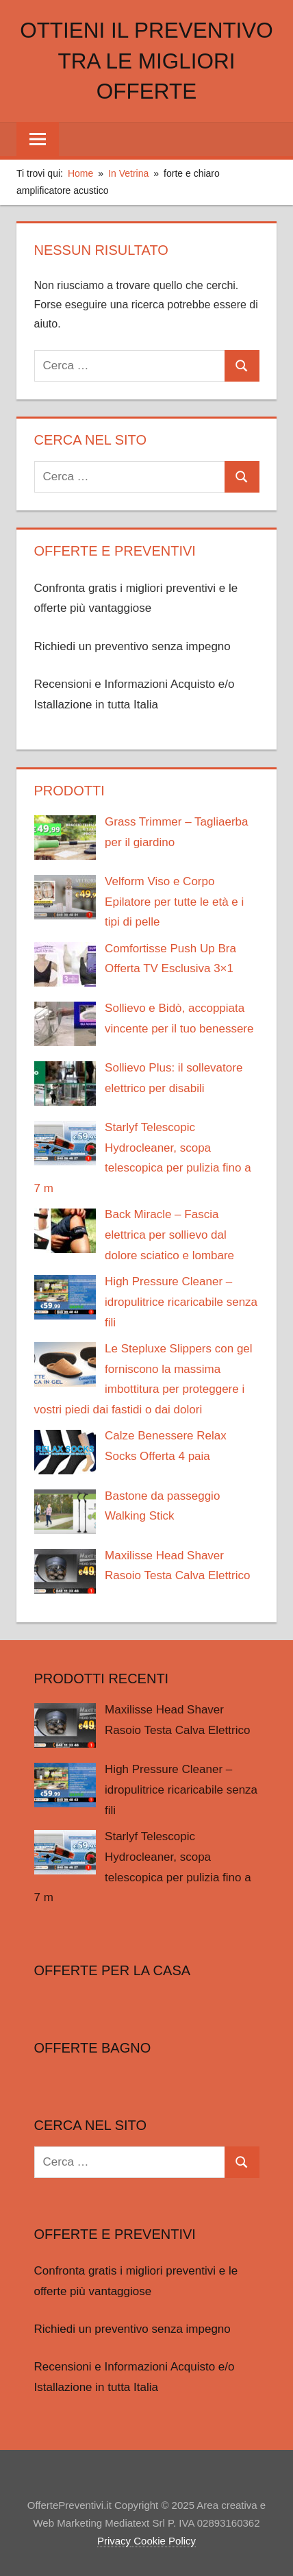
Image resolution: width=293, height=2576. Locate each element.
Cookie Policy (163, 2541)
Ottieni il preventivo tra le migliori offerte (146, 61)
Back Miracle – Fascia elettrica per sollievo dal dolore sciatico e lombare (169, 1235)
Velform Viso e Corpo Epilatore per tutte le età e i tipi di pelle (174, 902)
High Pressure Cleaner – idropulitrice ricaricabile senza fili (181, 1302)
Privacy (114, 2541)
